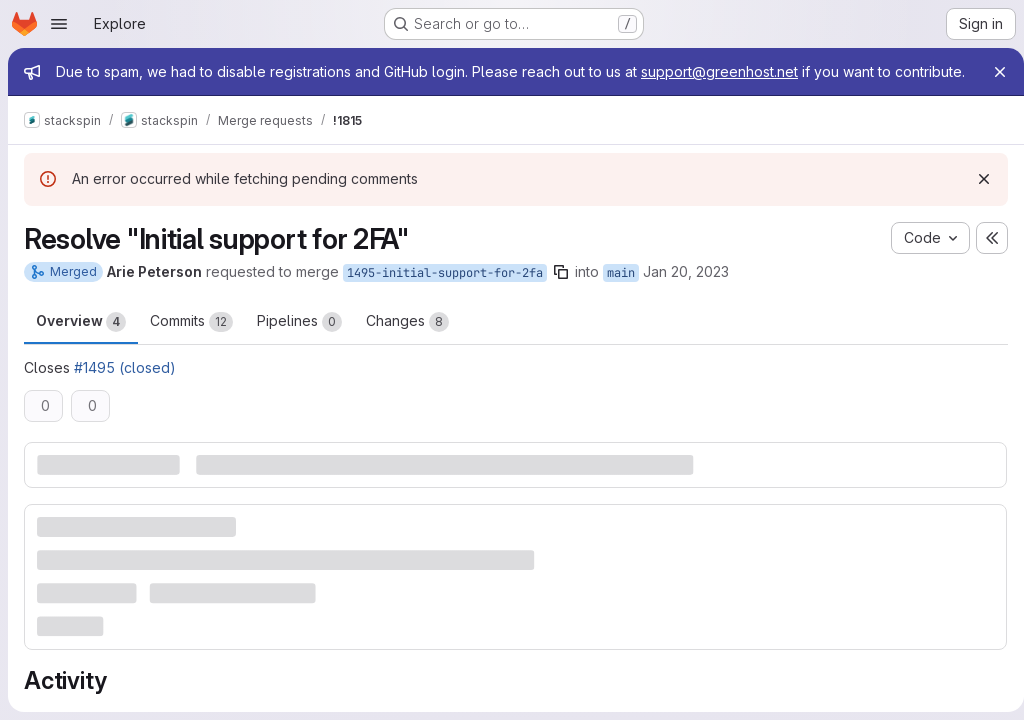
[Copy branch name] (561, 292)
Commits (191, 342)
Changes (407, 342)
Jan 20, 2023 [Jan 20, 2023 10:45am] (686, 291)
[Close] (992, 72)
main (621, 293)
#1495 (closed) (125, 387)
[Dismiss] (976, 199)
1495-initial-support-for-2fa (445, 293)
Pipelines (299, 342)
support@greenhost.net (719, 71)
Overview (81, 342)
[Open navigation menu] (59, 24)
